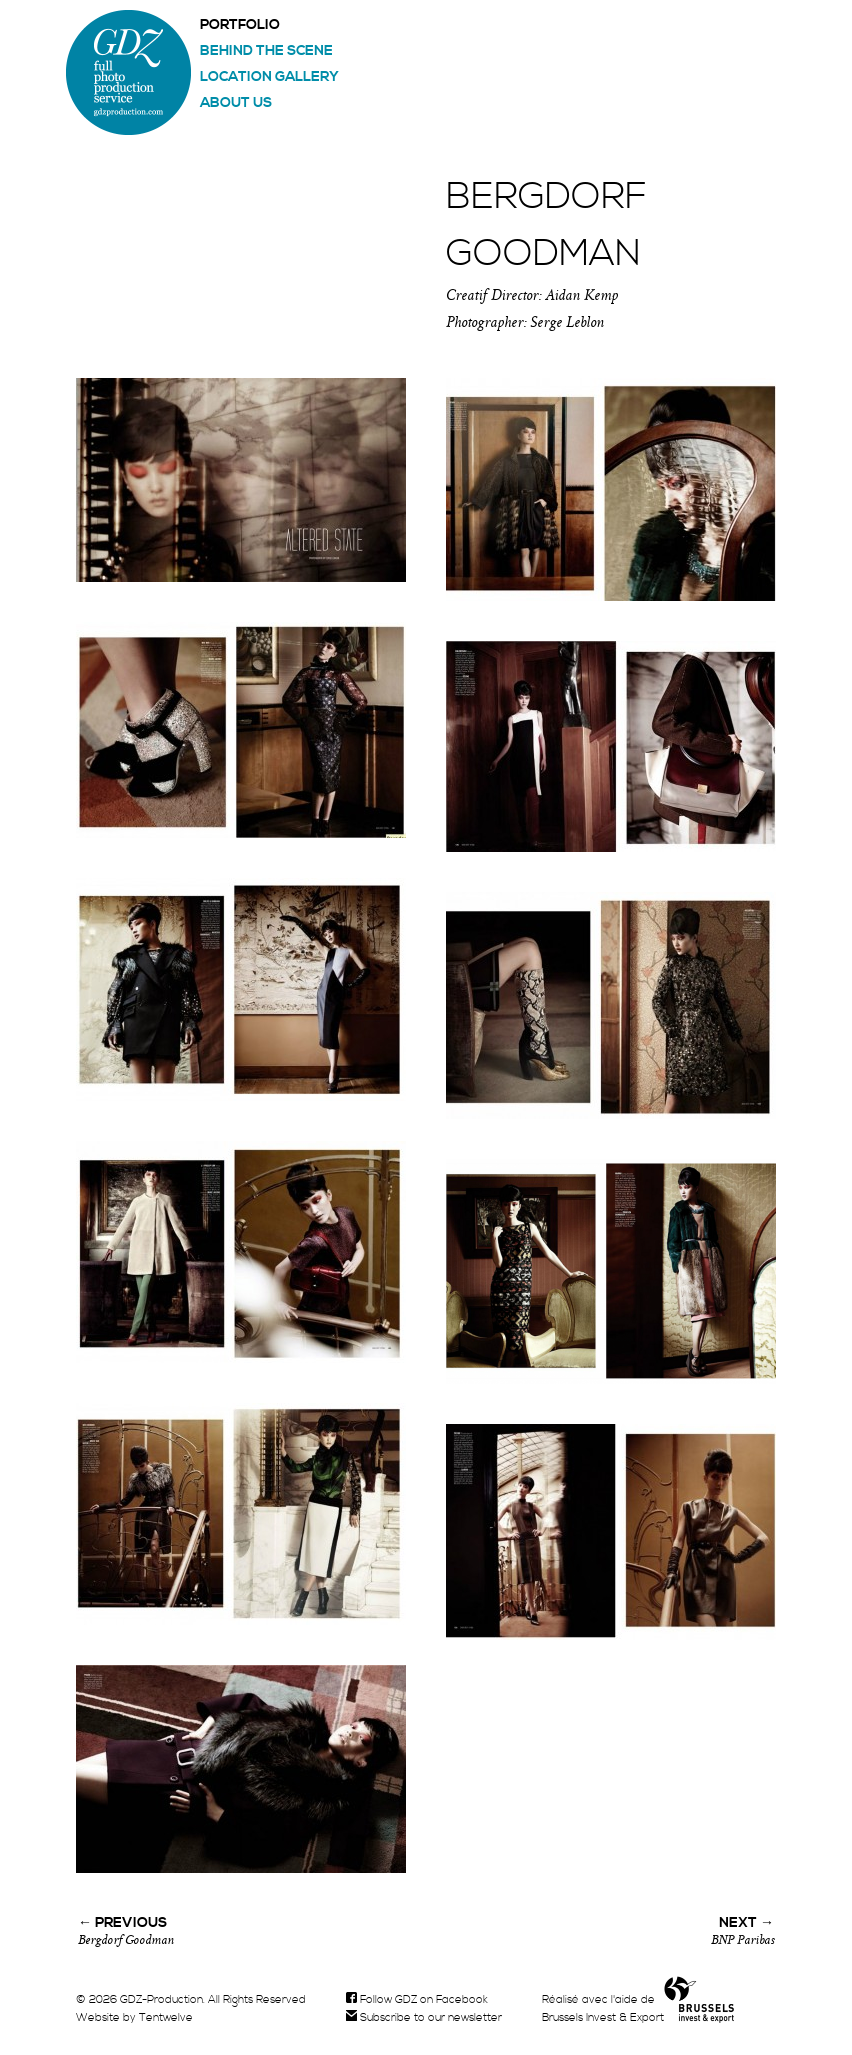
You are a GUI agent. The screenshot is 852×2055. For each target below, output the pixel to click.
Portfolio (240, 25)
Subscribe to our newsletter (424, 2018)
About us (236, 103)
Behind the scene (266, 51)
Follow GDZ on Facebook (417, 2000)
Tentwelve (166, 2018)
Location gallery (269, 77)
